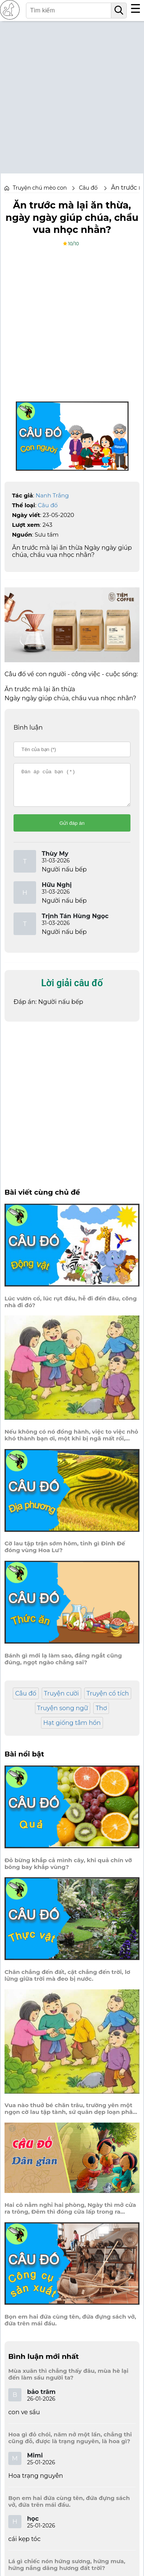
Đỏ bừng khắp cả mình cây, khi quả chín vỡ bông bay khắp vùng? (68, 1870)
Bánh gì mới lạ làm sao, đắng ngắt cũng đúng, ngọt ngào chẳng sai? (63, 1666)
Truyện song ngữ (62, 1714)
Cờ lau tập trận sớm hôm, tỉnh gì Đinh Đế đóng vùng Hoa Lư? (65, 1553)
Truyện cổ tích (107, 1700)
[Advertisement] (72, 93)
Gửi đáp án (72, 830)
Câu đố (48, 505)
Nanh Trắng (52, 495)
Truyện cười (61, 1700)
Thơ (101, 1714)
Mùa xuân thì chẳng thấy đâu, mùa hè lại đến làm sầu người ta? (68, 2381)
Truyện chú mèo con (40, 187)
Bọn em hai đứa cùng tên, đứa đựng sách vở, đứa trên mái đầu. (70, 2327)
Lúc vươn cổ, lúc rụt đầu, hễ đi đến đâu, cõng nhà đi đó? (71, 1308)
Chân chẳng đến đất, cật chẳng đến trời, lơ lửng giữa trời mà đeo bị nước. (67, 1982)
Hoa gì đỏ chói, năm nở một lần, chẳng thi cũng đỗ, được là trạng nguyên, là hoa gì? (70, 2444)
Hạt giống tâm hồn (72, 1729)
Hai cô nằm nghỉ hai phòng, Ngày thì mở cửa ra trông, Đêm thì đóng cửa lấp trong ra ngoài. (70, 2215)
